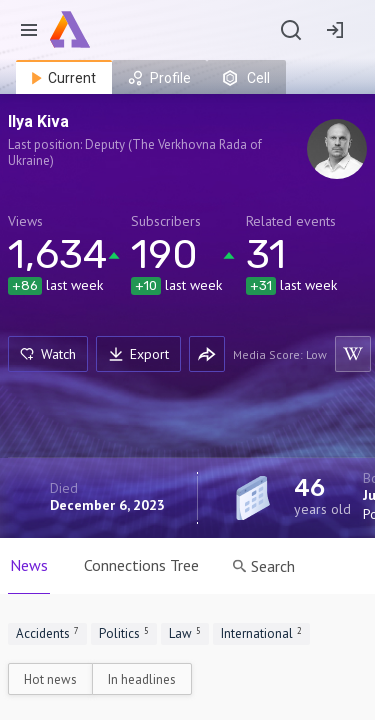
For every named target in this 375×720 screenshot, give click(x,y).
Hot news (50, 679)
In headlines (142, 679)
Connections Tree (141, 565)
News (29, 565)
